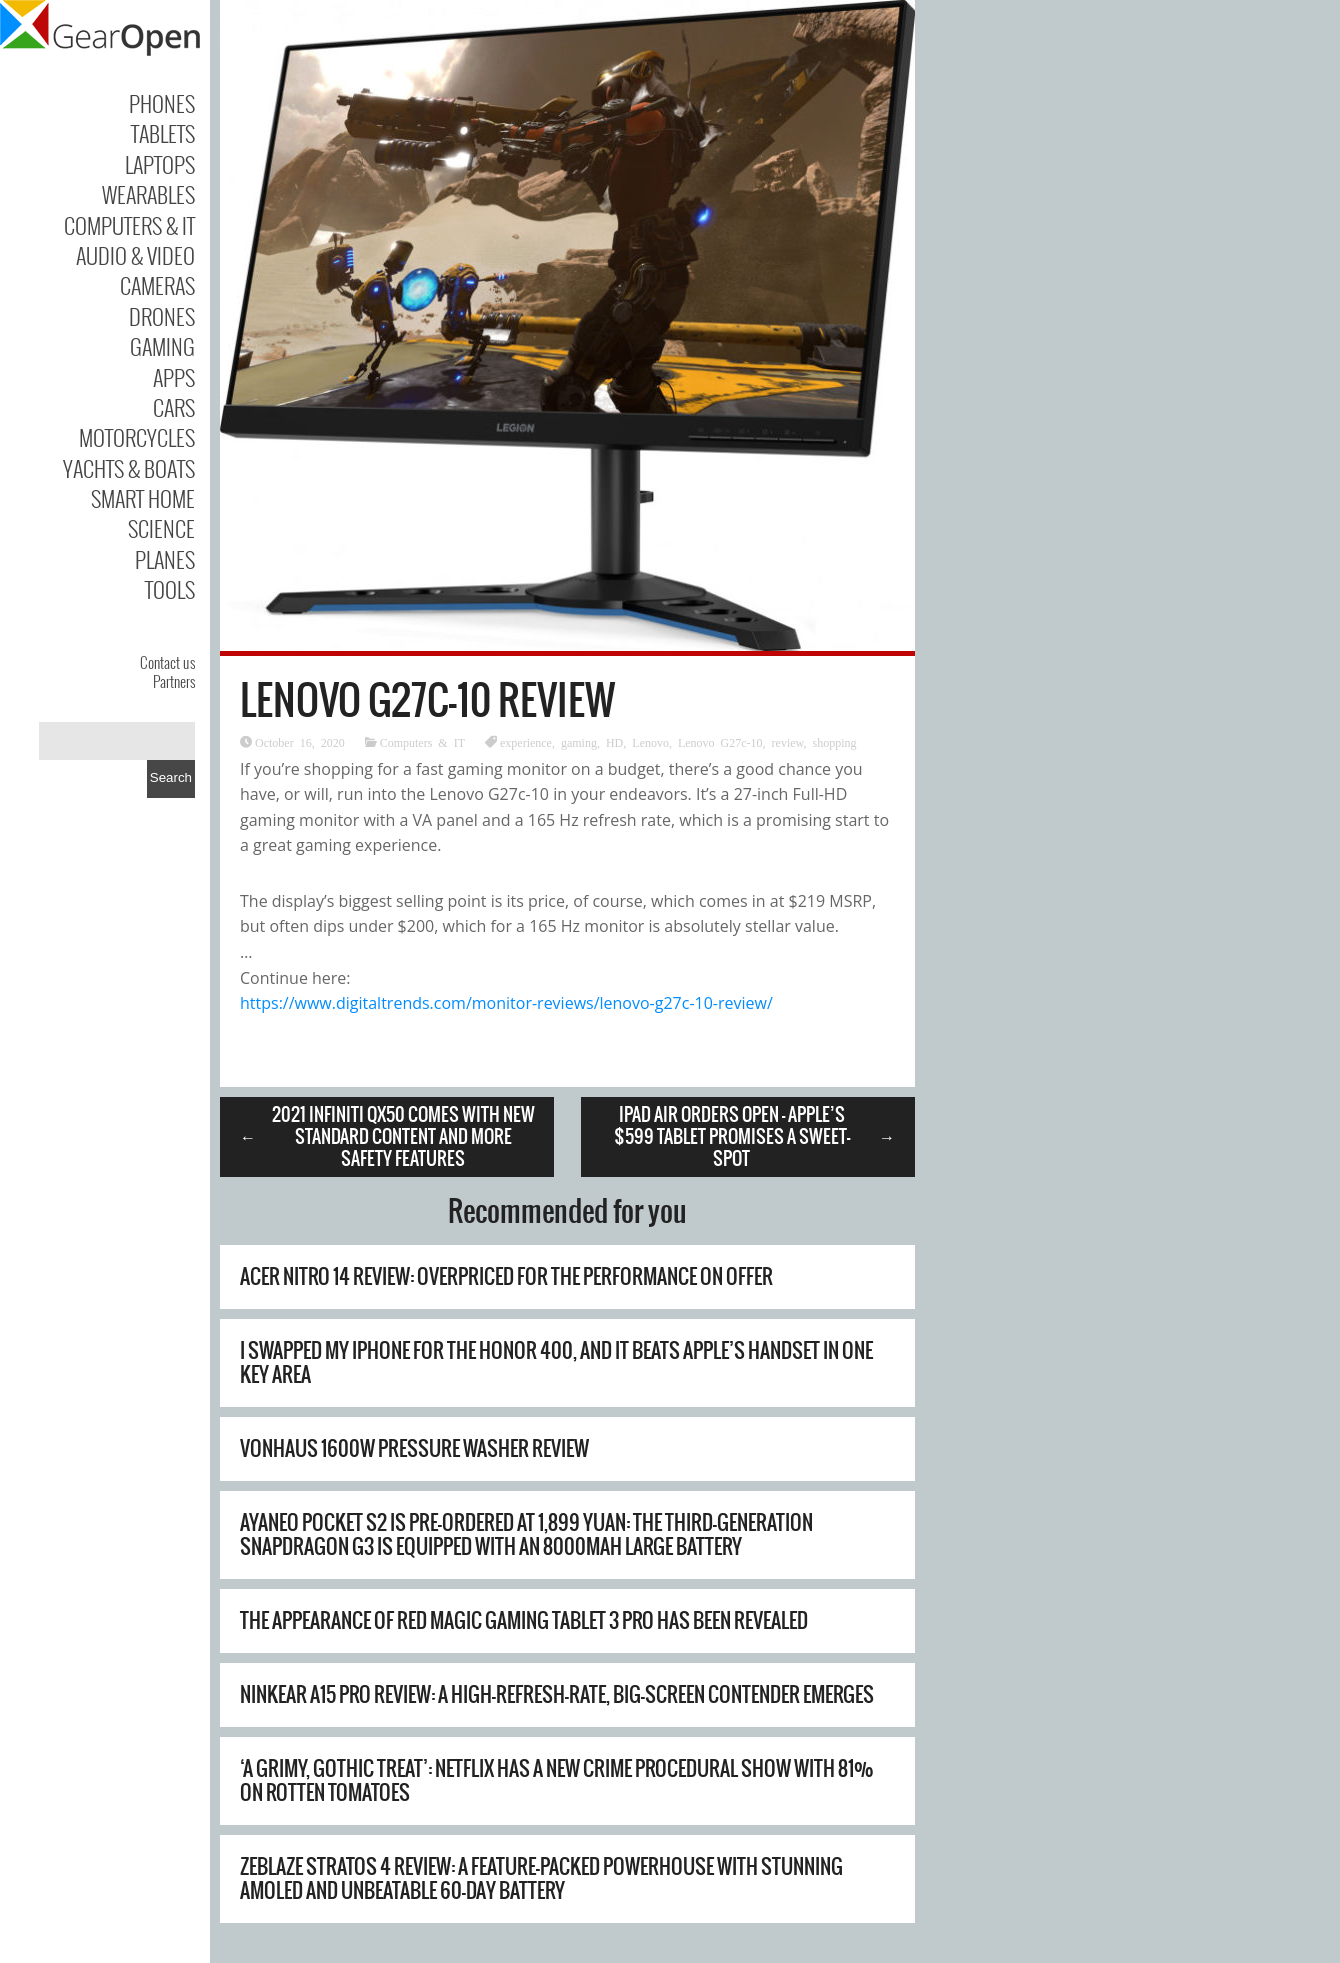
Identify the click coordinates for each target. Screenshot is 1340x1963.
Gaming (162, 346)
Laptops (160, 164)
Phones (162, 103)
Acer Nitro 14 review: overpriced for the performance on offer (506, 1276)
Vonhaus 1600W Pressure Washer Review (414, 1448)
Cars (174, 407)
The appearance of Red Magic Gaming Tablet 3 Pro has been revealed (524, 1620)
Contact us (167, 662)
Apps (174, 377)
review (788, 742)
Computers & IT (129, 225)
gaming (579, 742)
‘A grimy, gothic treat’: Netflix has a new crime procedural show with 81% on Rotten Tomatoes (557, 1780)
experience (526, 742)
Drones (162, 316)
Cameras (157, 285)
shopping (834, 742)
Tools (170, 589)
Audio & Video (135, 255)
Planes (165, 559)
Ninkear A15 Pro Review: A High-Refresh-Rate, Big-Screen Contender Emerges (557, 1694)
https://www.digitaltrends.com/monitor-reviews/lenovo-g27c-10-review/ (506, 1003)
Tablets (163, 133)
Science (161, 528)
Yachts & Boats (129, 468)
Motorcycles (137, 437)
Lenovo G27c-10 (720, 742)
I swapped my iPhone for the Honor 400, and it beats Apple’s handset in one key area (556, 1362)
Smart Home (143, 498)
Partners (174, 681)
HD (614, 742)
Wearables (148, 194)
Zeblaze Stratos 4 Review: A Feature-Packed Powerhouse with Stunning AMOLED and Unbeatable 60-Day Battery (541, 1878)
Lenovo (650, 742)
